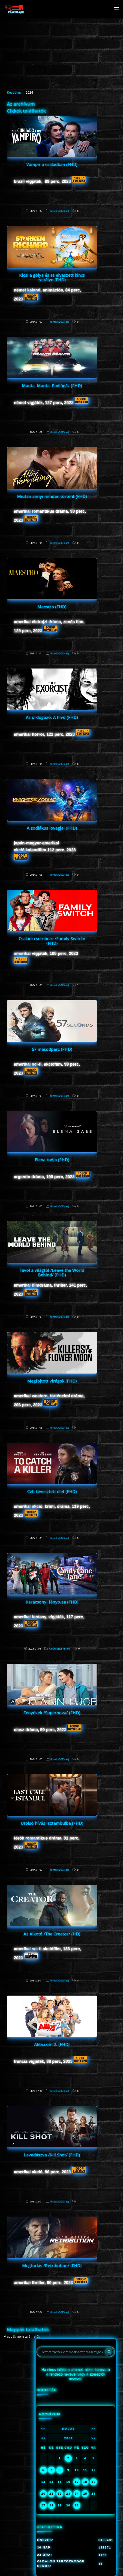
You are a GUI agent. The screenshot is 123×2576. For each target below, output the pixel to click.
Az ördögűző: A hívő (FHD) (52, 717)
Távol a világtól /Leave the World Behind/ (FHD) (52, 1272)
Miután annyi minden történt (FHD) (52, 496)
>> (93, 2428)
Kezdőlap (14, 92)
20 (43, 2493)
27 (43, 2505)
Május (68, 2428)
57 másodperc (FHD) (52, 1049)
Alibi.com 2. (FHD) (52, 2044)
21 (51, 2493)
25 (85, 2493)
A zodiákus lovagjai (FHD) (52, 828)
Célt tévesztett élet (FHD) (52, 1491)
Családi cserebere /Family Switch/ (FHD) (52, 940)
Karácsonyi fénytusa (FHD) (52, 1602)
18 (85, 2482)
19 (93, 2482)
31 (77, 2505)
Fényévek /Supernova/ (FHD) (52, 1712)
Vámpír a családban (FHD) (52, 164)
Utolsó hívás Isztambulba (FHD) (52, 1823)
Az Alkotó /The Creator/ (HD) (52, 1934)
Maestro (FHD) (51, 606)
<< (43, 2428)
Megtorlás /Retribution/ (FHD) (52, 2265)
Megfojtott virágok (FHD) (52, 1381)
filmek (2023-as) (59, 211)
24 (77, 2493)
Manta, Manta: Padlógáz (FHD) (52, 385)
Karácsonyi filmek (59, 1648)
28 (51, 2505)
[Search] (109, 2352)
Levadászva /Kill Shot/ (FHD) (52, 2155)
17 (77, 2482)
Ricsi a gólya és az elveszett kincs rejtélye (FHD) (52, 277)
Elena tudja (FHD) (52, 1159)
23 (68, 2493)
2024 (68, 2438)
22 (59, 2493)
